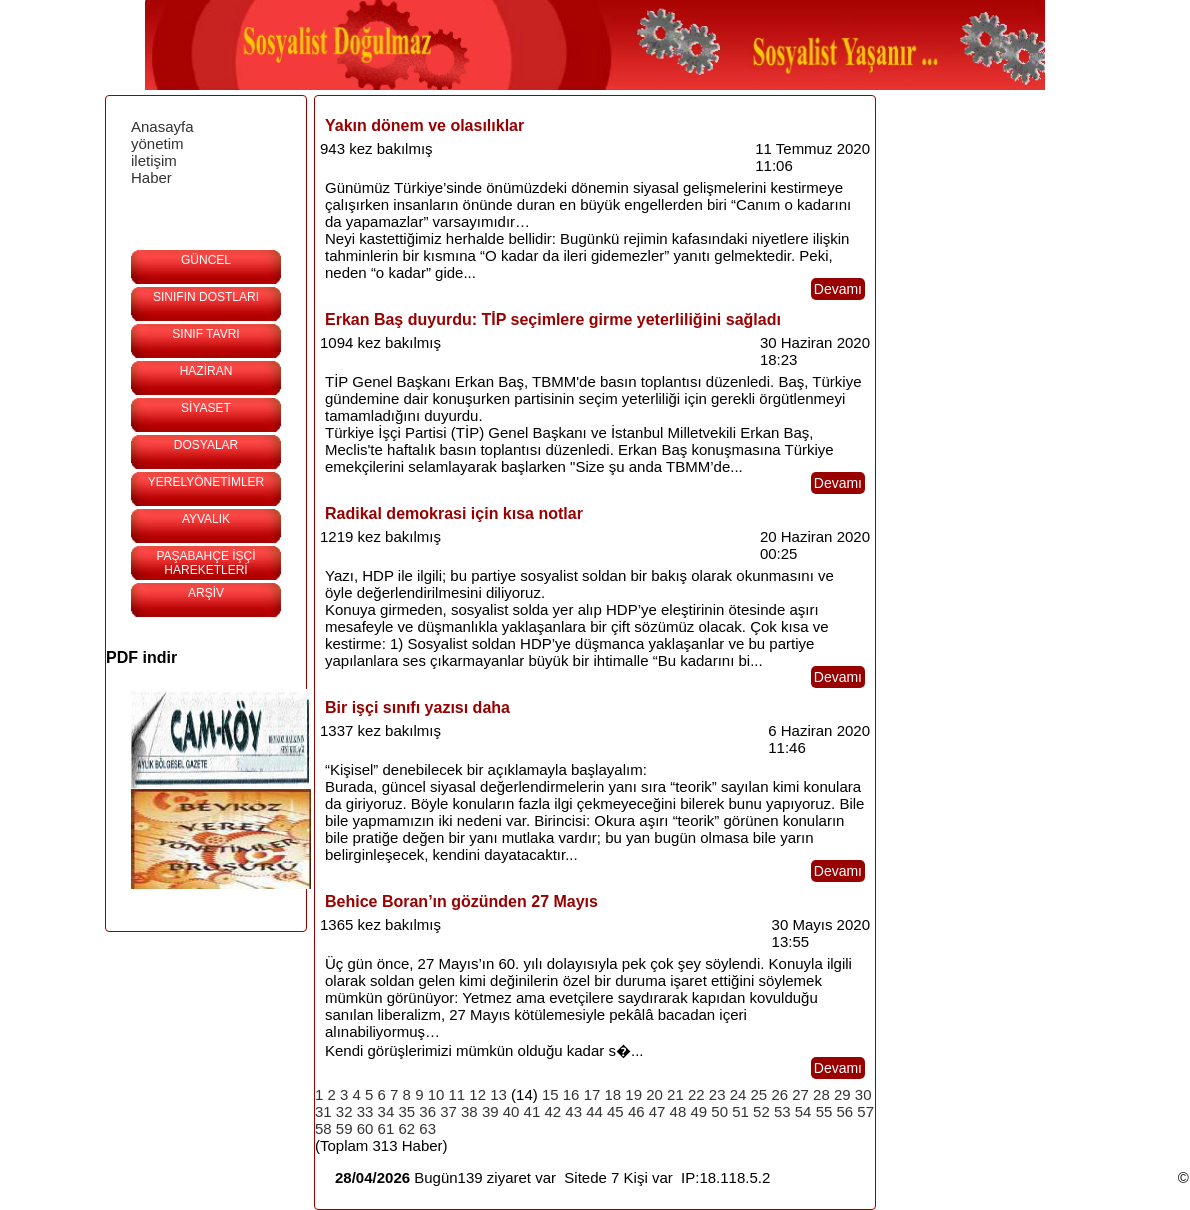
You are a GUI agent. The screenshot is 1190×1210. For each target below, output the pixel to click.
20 (654, 1094)
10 (436, 1094)
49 (698, 1111)
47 (657, 1111)
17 (592, 1094)
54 (803, 1111)
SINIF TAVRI (205, 334)
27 (800, 1094)
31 (323, 1111)
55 (824, 1111)
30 (863, 1094)
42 (552, 1111)
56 (844, 1111)
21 (675, 1094)
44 (594, 1111)
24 (738, 1094)
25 (759, 1094)
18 (613, 1094)
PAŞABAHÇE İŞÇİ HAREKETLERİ (205, 563)
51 (740, 1111)
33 (365, 1111)
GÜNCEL (206, 260)
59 (344, 1128)
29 (842, 1094)
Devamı (838, 289)
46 (636, 1111)
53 (782, 1111)
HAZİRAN (206, 371)
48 (678, 1111)
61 (386, 1128)
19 (633, 1094)
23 (717, 1094)
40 (511, 1111)
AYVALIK (206, 519)
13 (498, 1094)
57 (865, 1111)
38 (469, 1111)
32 (344, 1111)
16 (571, 1094)
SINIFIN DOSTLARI (206, 297)
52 (761, 1111)
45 (615, 1111)
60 (365, 1128)
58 (323, 1128)
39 (490, 1111)
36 (427, 1111)
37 (448, 1111)
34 (386, 1111)
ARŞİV (206, 593)
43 (573, 1111)
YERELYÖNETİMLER (206, 482)
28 (821, 1094)
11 (457, 1094)
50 (719, 1111)
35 (406, 1111)
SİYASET (206, 408)
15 (550, 1094)
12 (477, 1094)
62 (406, 1128)
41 (532, 1111)
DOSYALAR (206, 445)
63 (427, 1128)
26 (779, 1094)
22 (696, 1094)
